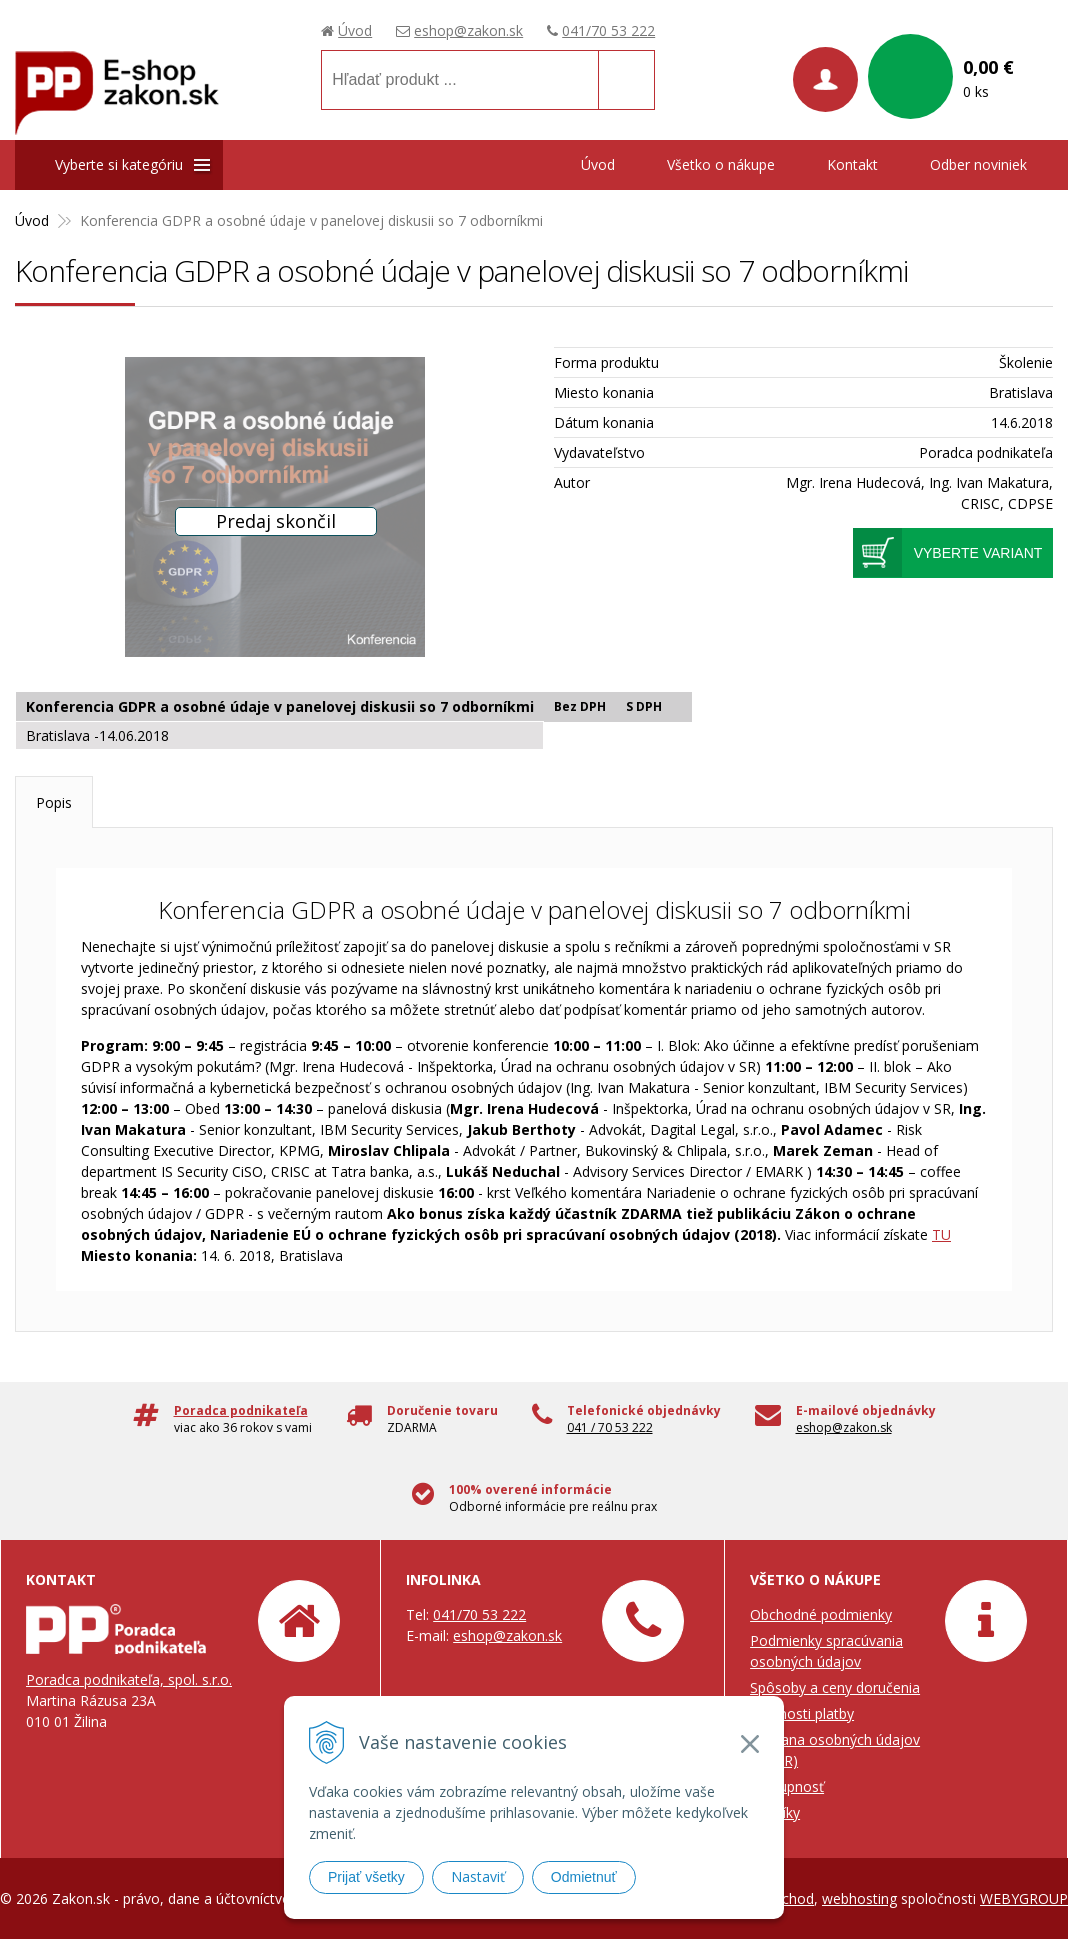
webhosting (859, 1898)
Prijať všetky (366, 1877)
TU (941, 1234)
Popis (54, 802)
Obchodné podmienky (821, 1614)
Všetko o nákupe (721, 164)
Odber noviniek (978, 164)
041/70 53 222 (608, 30)
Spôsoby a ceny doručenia (835, 1687)
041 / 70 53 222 (610, 1427)
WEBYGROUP (1024, 1898)
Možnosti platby (802, 1713)
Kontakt (852, 164)
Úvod (355, 30)
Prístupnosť (787, 1786)
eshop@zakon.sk (468, 30)
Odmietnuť (584, 1877)
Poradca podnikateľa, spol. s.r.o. (129, 1679)
